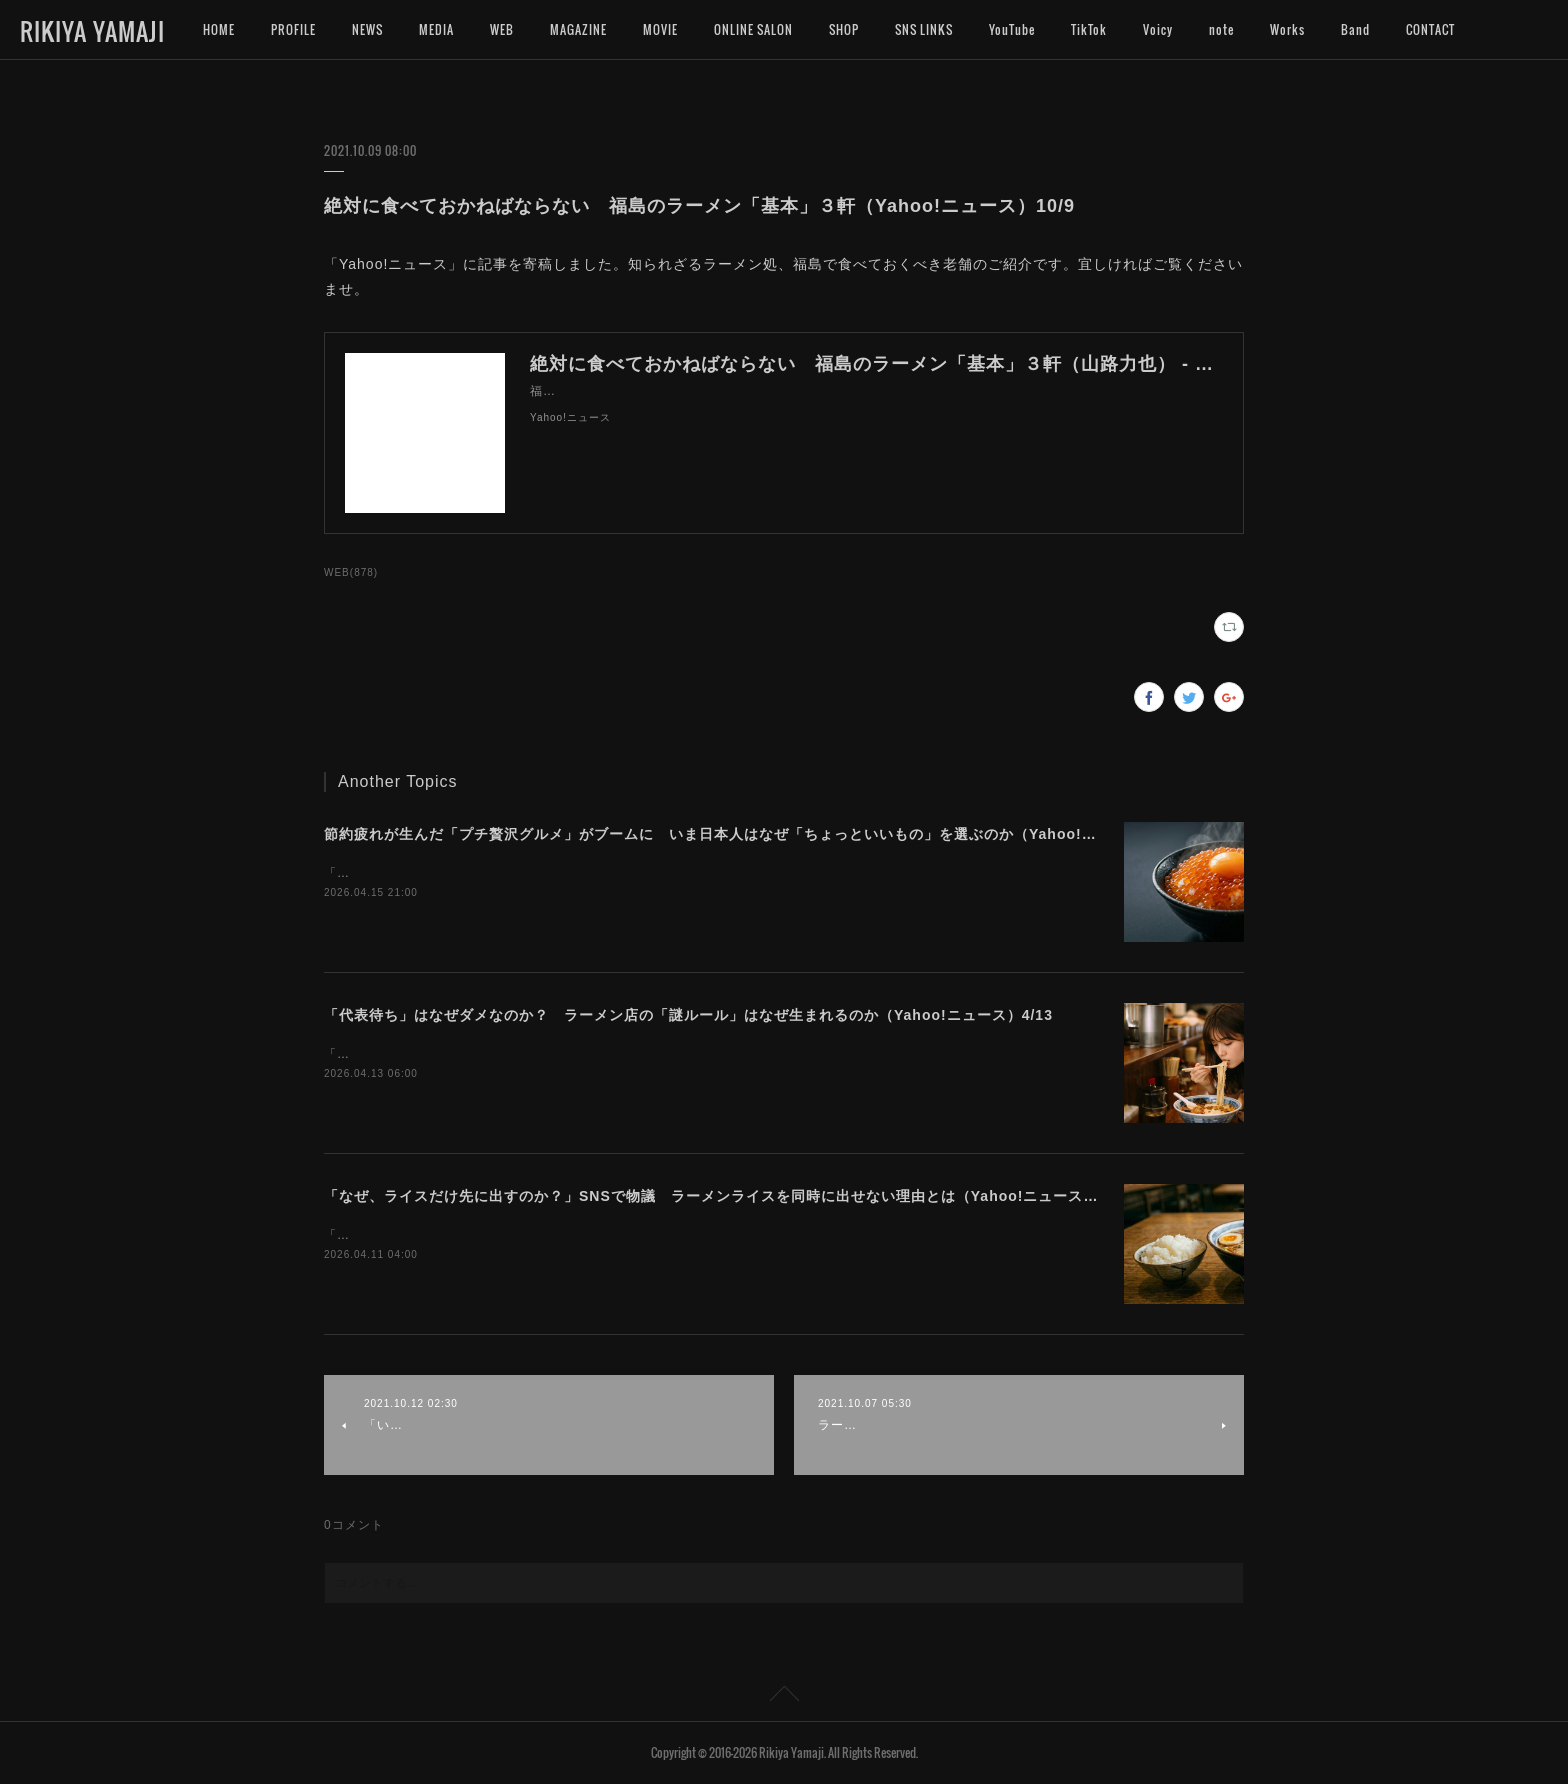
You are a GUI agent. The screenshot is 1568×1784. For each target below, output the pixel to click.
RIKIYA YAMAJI (92, 31)
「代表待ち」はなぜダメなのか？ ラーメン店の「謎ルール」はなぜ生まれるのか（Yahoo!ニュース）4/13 (688, 1015)
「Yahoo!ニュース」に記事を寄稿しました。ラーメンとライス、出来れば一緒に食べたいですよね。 (618, 1235)
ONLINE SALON (753, 29)
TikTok (1089, 29)
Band (1355, 29)
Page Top (784, 1697)
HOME (219, 29)
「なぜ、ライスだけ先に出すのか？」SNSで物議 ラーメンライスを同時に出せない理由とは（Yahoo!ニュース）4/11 (727, 1196)
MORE (1422, 29)
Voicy (1158, 29)
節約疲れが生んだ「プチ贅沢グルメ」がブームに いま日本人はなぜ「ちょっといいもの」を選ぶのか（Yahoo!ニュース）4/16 (756, 834)
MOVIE (660, 29)
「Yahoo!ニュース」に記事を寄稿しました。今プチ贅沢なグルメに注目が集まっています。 (592, 873)
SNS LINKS (924, 29)
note (1221, 29)
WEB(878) (351, 572)
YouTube (1012, 29)
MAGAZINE (578, 29)
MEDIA (436, 29)
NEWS (367, 29)
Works (1287, 29)
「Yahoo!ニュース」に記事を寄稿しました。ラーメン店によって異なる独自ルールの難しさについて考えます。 (651, 1054)
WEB (502, 29)
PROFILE (293, 29)
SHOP (844, 29)
